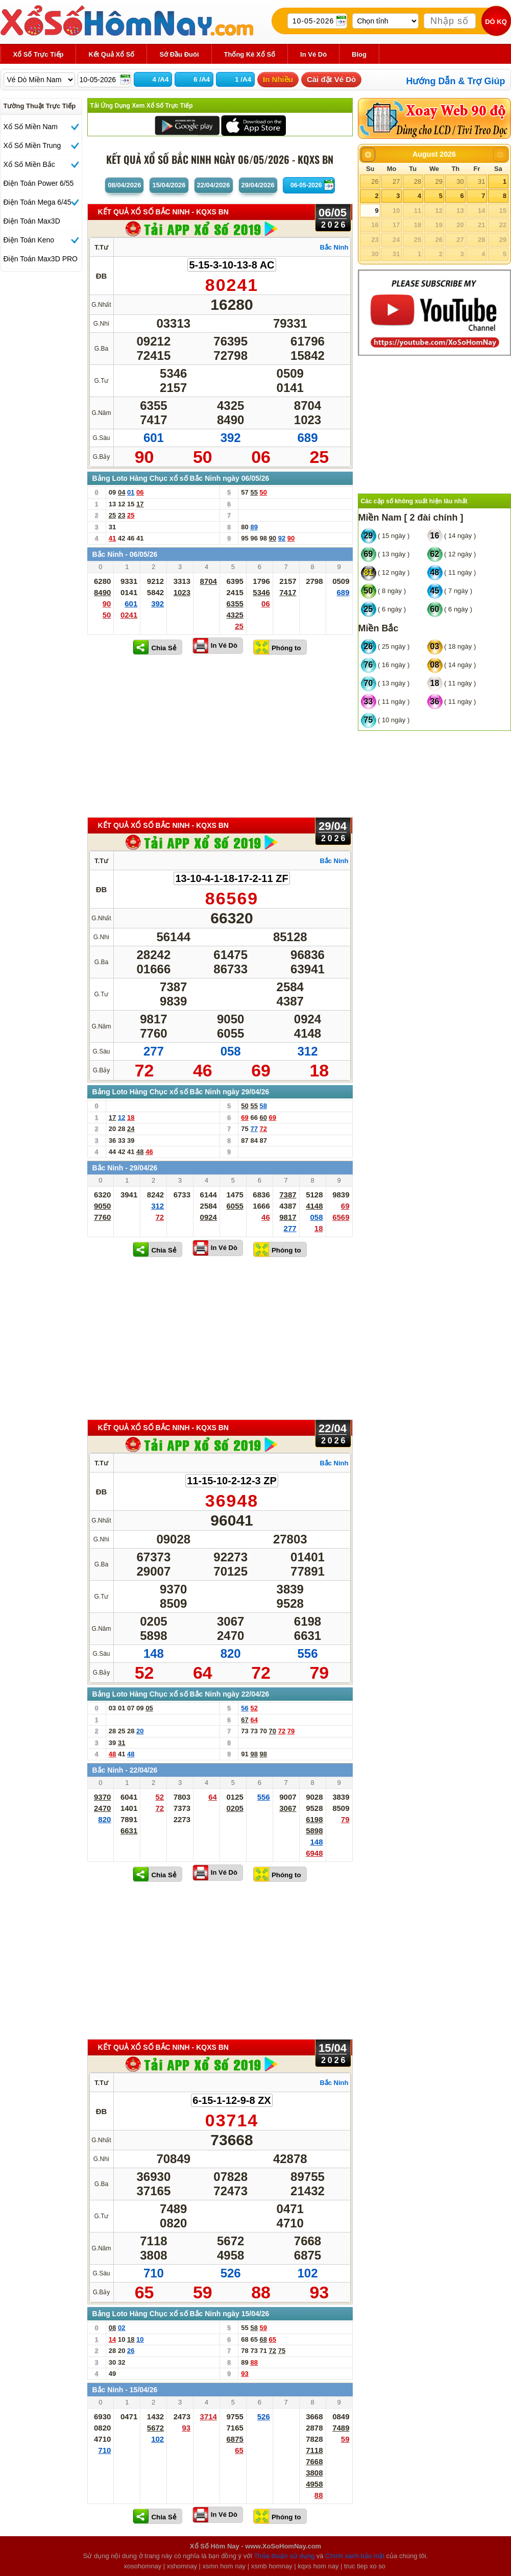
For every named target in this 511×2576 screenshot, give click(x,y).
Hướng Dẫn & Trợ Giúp (455, 81)
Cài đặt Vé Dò (331, 79)
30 (460, 181)
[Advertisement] (220, 735)
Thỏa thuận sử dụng (284, 2556)
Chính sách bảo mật (354, 2556)
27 (396, 181)
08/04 (124, 185)
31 (481, 181)
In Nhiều (278, 79)
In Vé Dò (224, 645)
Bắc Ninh (334, 247)
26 (374, 181)
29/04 (258, 185)
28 (417, 181)
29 (438, 181)
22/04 (213, 185)
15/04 (168, 185)
